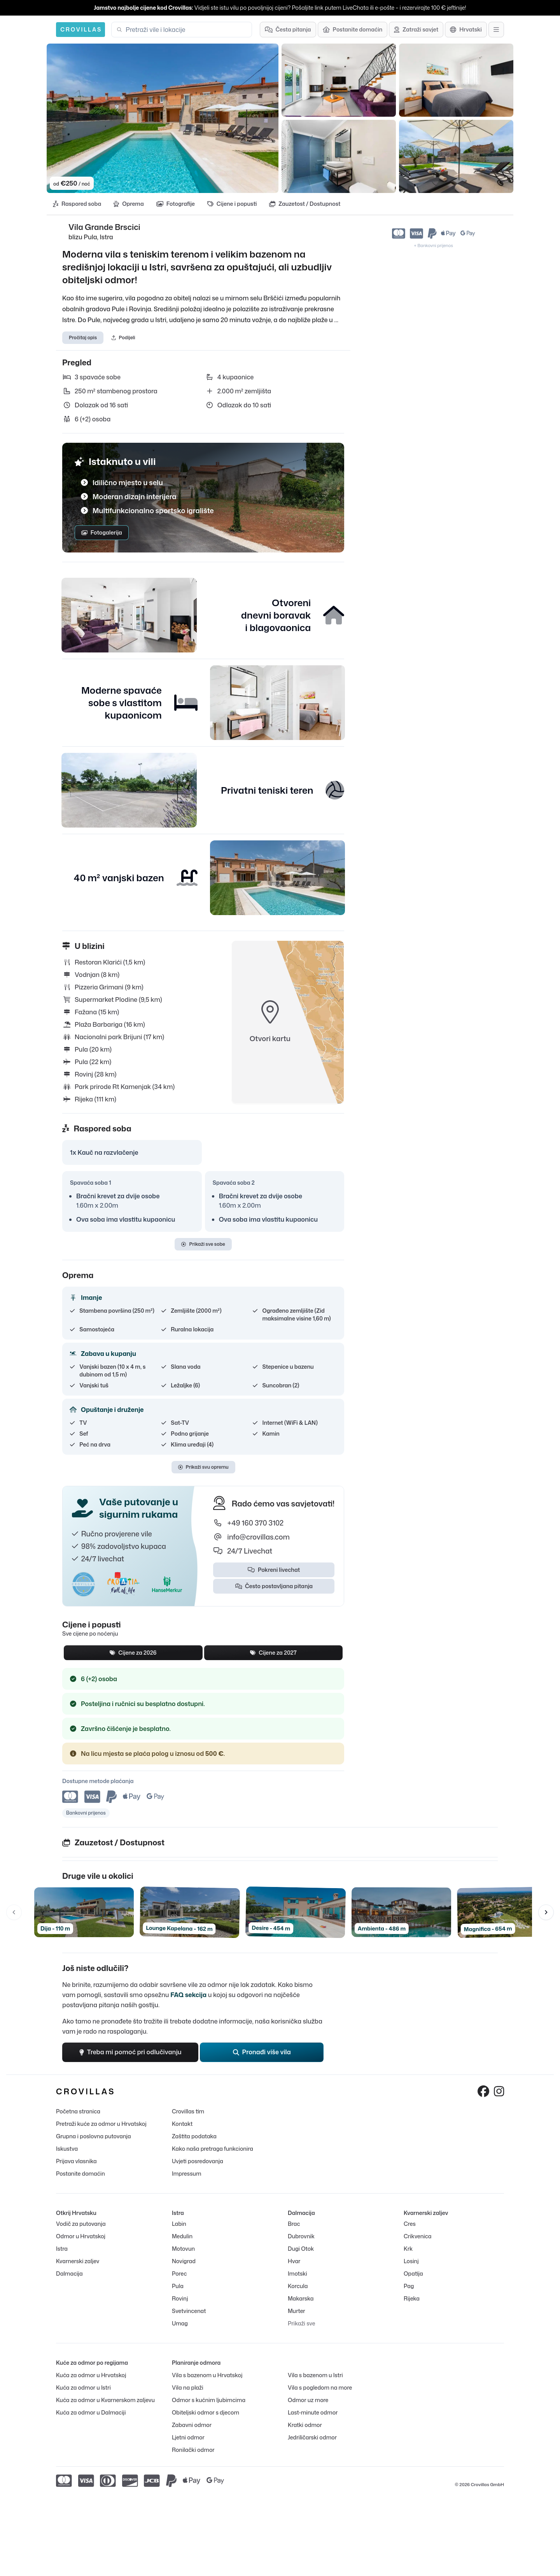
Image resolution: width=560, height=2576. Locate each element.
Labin (179, 2224)
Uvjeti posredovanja (197, 2161)
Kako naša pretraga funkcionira (212, 2149)
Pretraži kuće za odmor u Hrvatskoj (101, 2124)
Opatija (413, 2274)
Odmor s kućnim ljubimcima (208, 2400)
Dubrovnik (301, 2236)
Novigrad (184, 2261)
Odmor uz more (308, 2400)
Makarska (301, 2298)
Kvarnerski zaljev (77, 2261)
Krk (408, 2249)
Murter (296, 2311)
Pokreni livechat (274, 1569)
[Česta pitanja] (288, 29)
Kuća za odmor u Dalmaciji (91, 2412)
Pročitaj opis (83, 337)
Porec (179, 2274)
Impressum (186, 2174)
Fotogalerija (101, 532)
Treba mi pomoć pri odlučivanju (130, 2052)
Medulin (182, 2236)
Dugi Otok (301, 2249)
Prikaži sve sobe (203, 1244)
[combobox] (186, 29)
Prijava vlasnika (76, 2161)
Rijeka (412, 2298)
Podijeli (123, 337)
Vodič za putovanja (81, 2224)
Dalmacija (69, 2274)
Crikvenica (417, 2236)
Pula (178, 2286)
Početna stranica (78, 2111)
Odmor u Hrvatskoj (80, 2236)
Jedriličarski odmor (312, 2437)
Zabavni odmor (192, 2425)
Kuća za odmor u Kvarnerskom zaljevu (105, 2400)
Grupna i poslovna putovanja (93, 2136)
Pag (409, 2286)
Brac (294, 2224)
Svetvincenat (189, 2311)
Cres (410, 2224)
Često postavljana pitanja (274, 1586)
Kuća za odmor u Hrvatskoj (91, 2375)
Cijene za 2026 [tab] (133, 1652)
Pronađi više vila (262, 2052)
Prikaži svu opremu (203, 1467)
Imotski (297, 2274)
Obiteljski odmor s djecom (205, 2412)
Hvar (294, 2261)
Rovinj (180, 2298)
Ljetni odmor (188, 2437)
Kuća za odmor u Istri (83, 2388)
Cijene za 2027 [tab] (273, 1652)
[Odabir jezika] (466, 29)
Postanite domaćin (80, 2174)
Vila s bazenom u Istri (315, 2375)
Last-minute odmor (313, 2412)
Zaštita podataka (194, 2136)
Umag (180, 2323)
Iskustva (67, 2149)
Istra (62, 2249)
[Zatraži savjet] (416, 29)
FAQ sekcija (188, 1995)
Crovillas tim (188, 2111)
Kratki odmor (305, 2425)
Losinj (411, 2261)
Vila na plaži (187, 2388)
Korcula (298, 2286)
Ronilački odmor (193, 2450)
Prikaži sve (301, 2323)
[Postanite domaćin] (353, 29)
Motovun (183, 2249)
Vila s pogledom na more (320, 2388)
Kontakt (182, 2124)
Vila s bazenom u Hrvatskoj (207, 2375)
